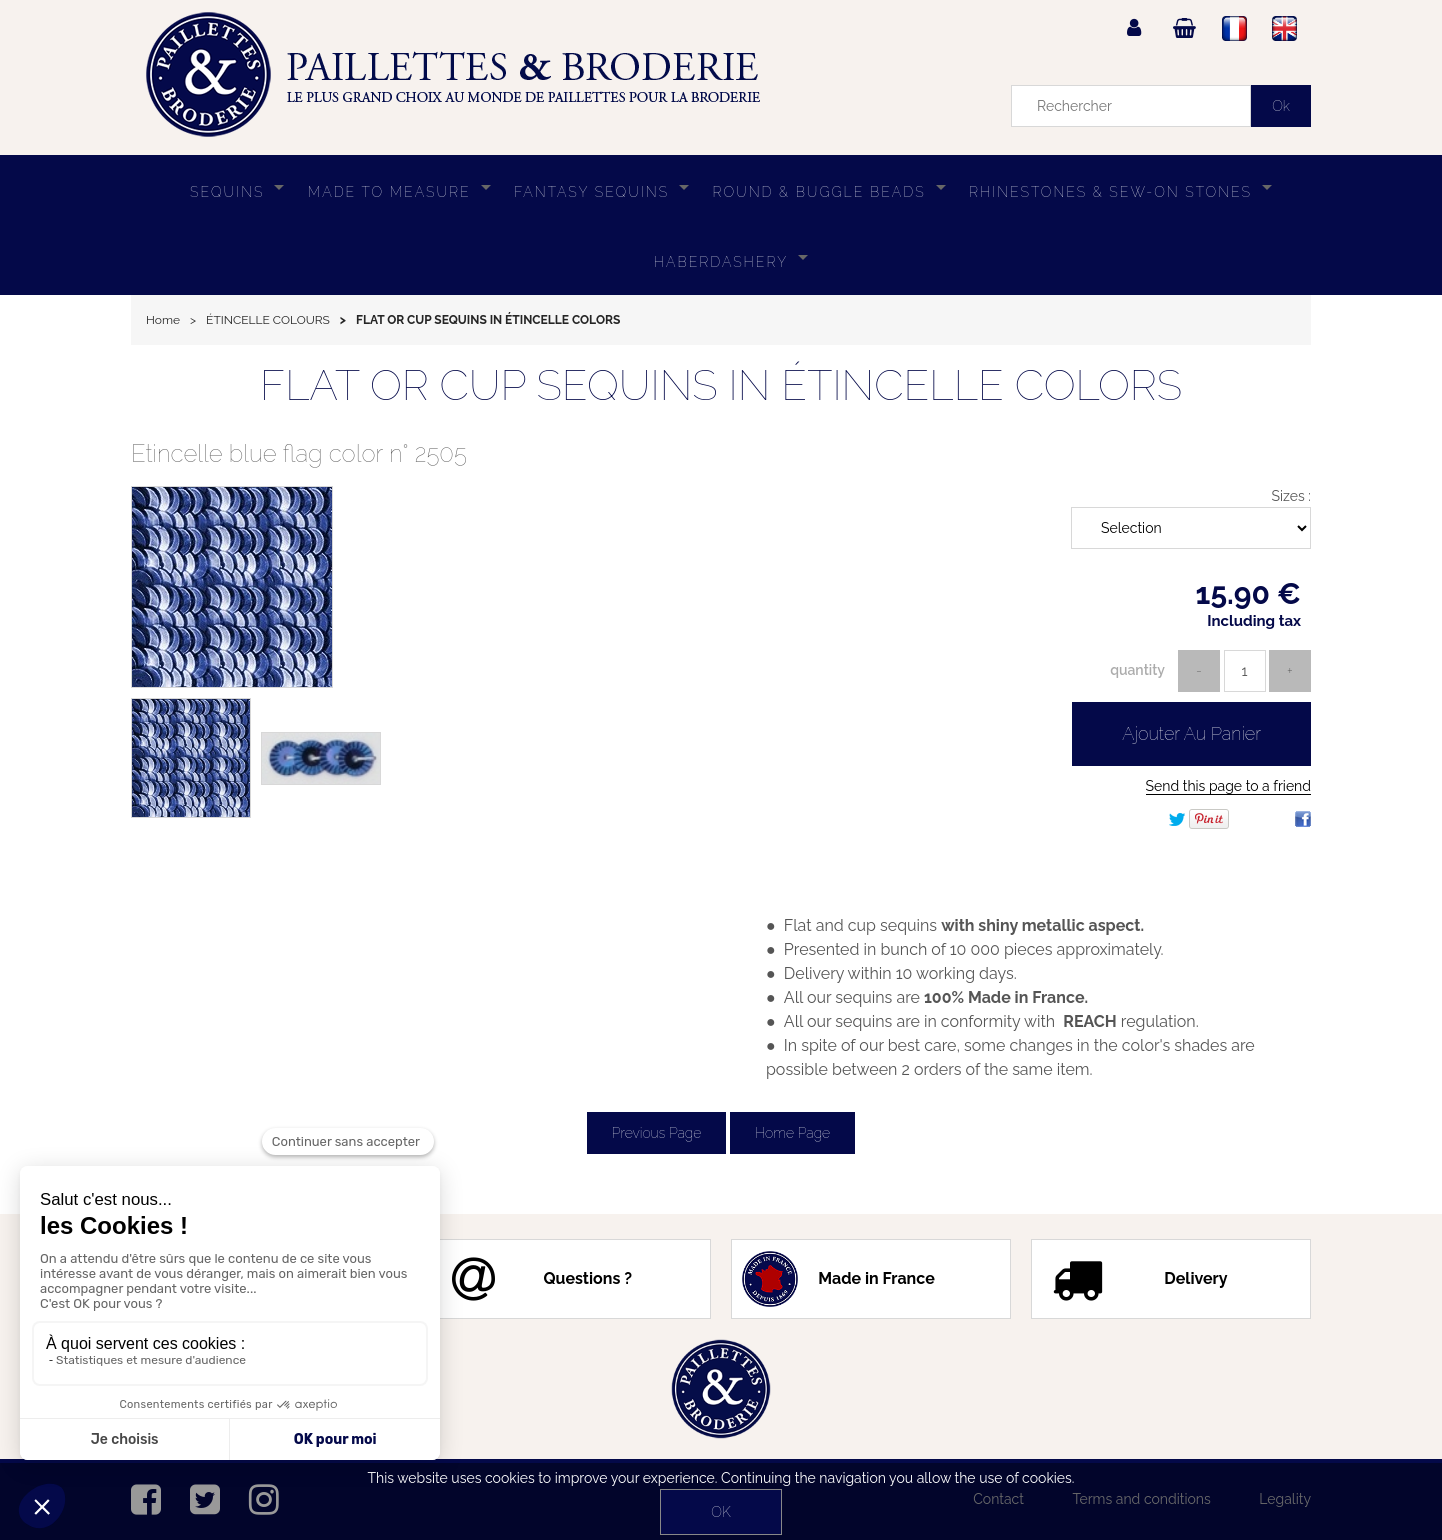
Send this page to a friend (1228, 786)
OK (720, 1512)
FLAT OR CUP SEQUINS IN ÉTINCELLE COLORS (721, 385)
